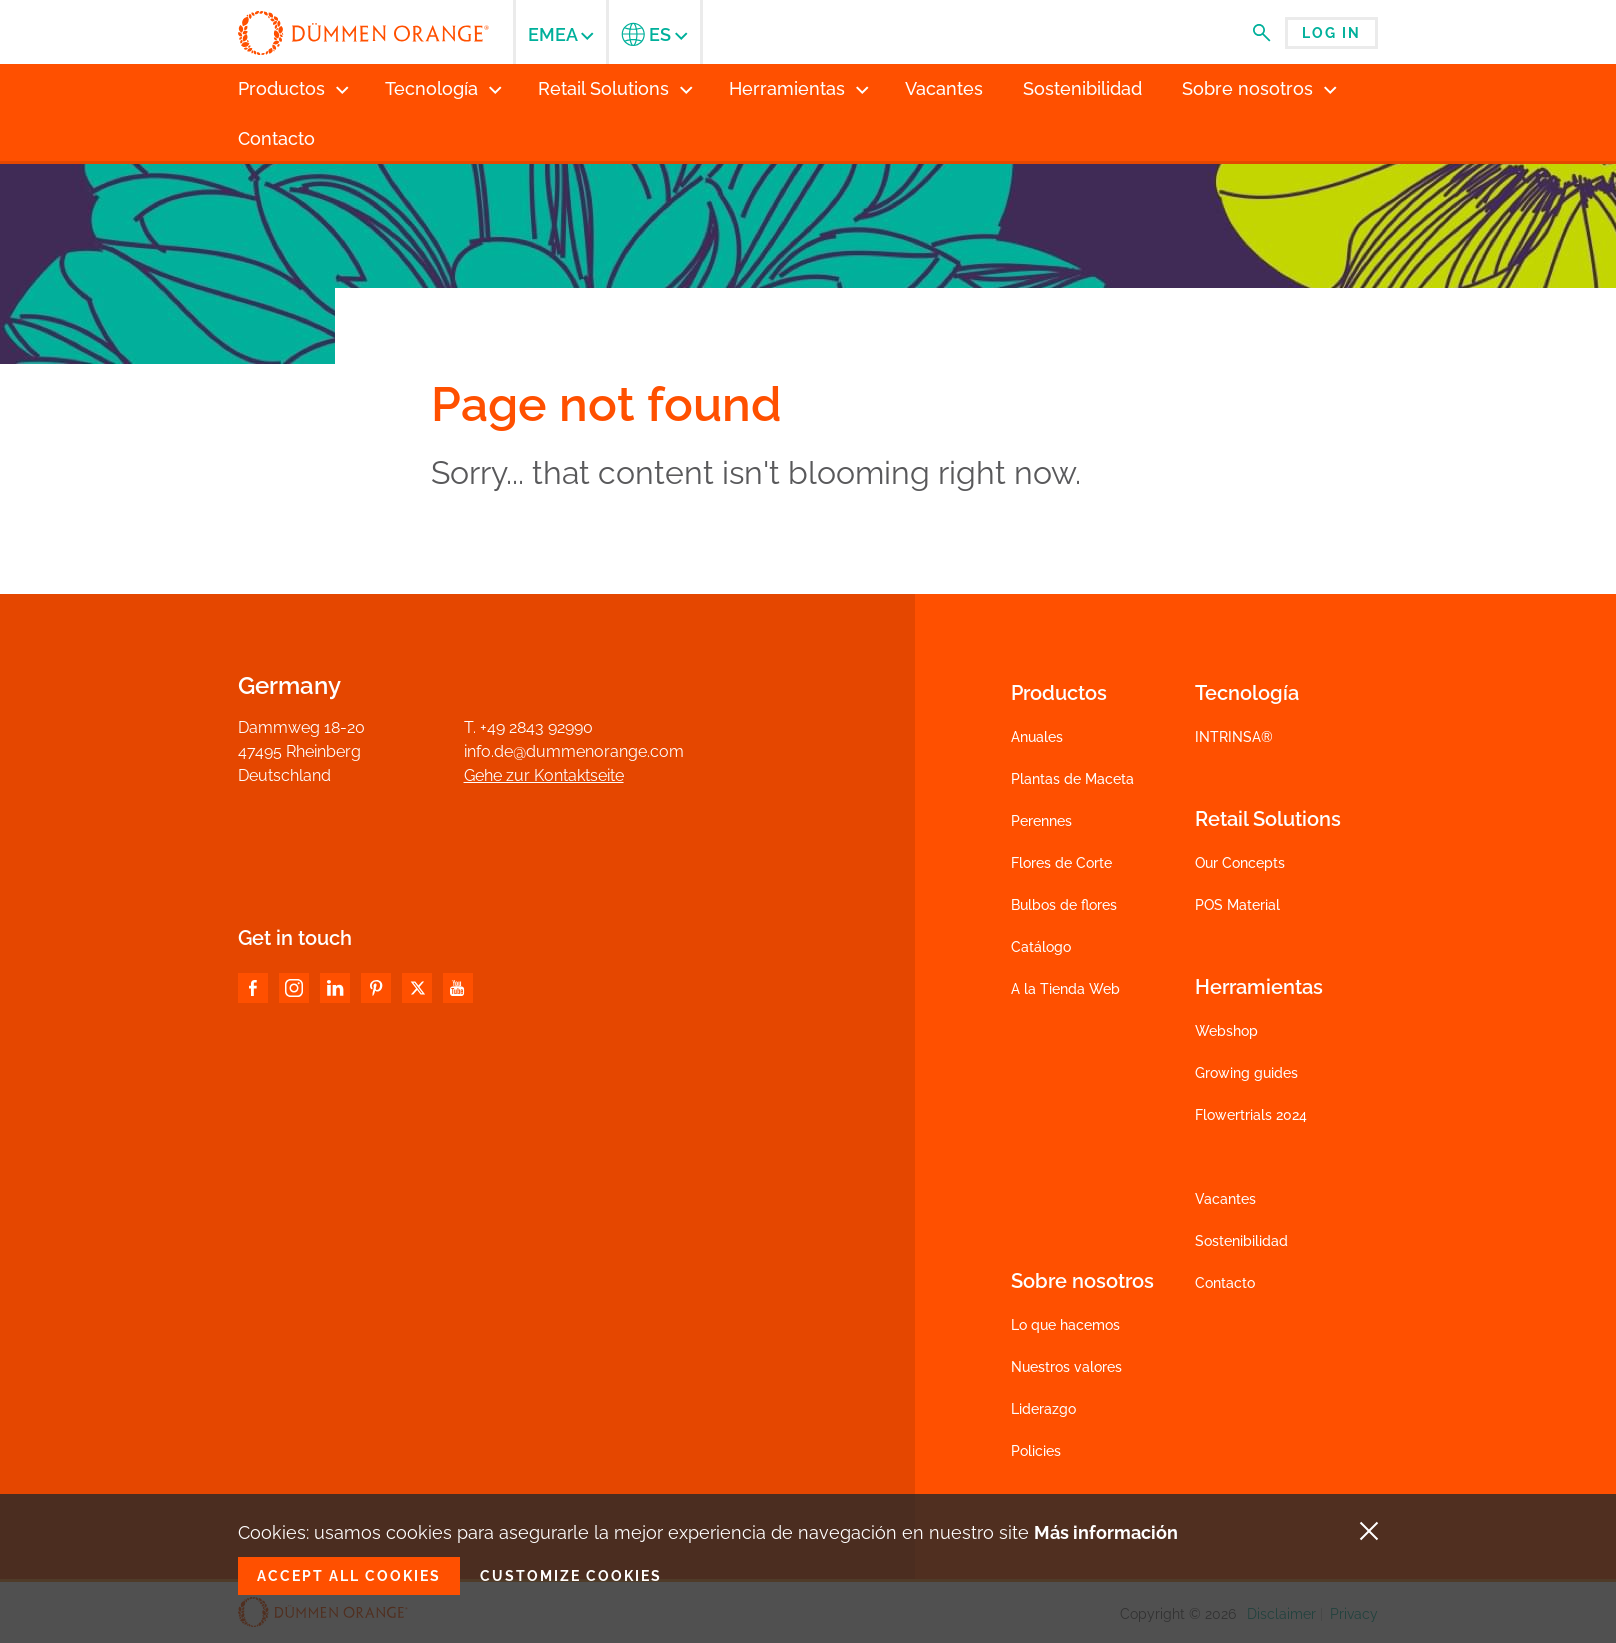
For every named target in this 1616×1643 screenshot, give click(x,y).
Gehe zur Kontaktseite (544, 775)
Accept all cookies (349, 1576)
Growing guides (1246, 1073)
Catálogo (1041, 947)
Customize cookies (571, 1576)
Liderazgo (1043, 1409)
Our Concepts (1240, 863)
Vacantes (1225, 1199)
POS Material (1237, 905)
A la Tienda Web (1065, 989)
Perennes (1041, 821)
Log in (1331, 33)
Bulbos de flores (1064, 905)
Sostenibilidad (1241, 1241)
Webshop (1226, 1031)
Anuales (1037, 737)
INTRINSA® (1234, 737)
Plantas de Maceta (1072, 779)
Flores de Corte (1061, 863)
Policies (1036, 1451)
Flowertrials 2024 (1251, 1115)
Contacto (1225, 1283)
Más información (1106, 1532)
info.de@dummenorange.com (574, 751)
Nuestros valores (1066, 1367)
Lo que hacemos (1065, 1325)
